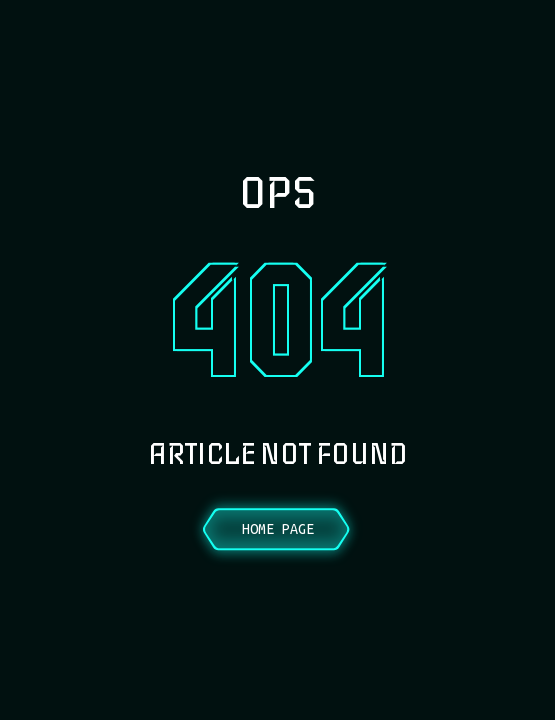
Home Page (278, 529)
